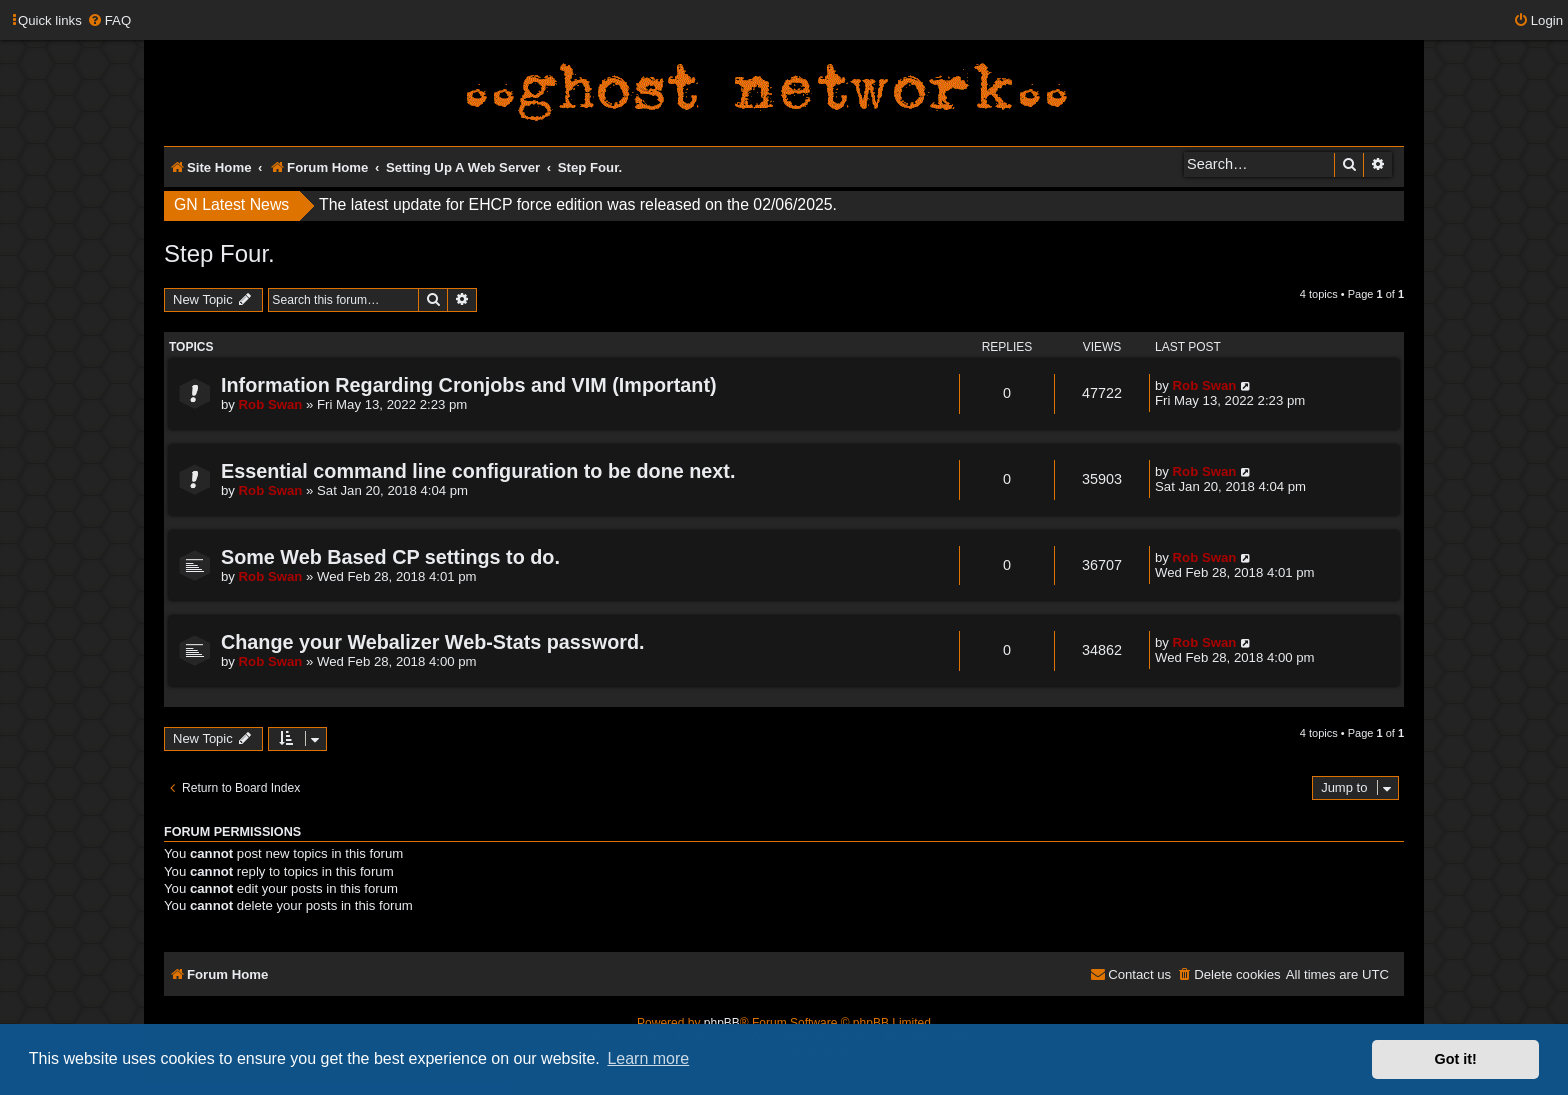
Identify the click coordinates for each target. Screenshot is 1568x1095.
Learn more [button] (648, 1058)
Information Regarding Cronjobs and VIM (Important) (469, 385)
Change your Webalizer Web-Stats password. (433, 642)
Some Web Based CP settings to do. (390, 557)
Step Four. (219, 253)
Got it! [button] (1456, 1059)
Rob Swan (271, 404)
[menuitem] (109, 20)
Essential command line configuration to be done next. (478, 471)
